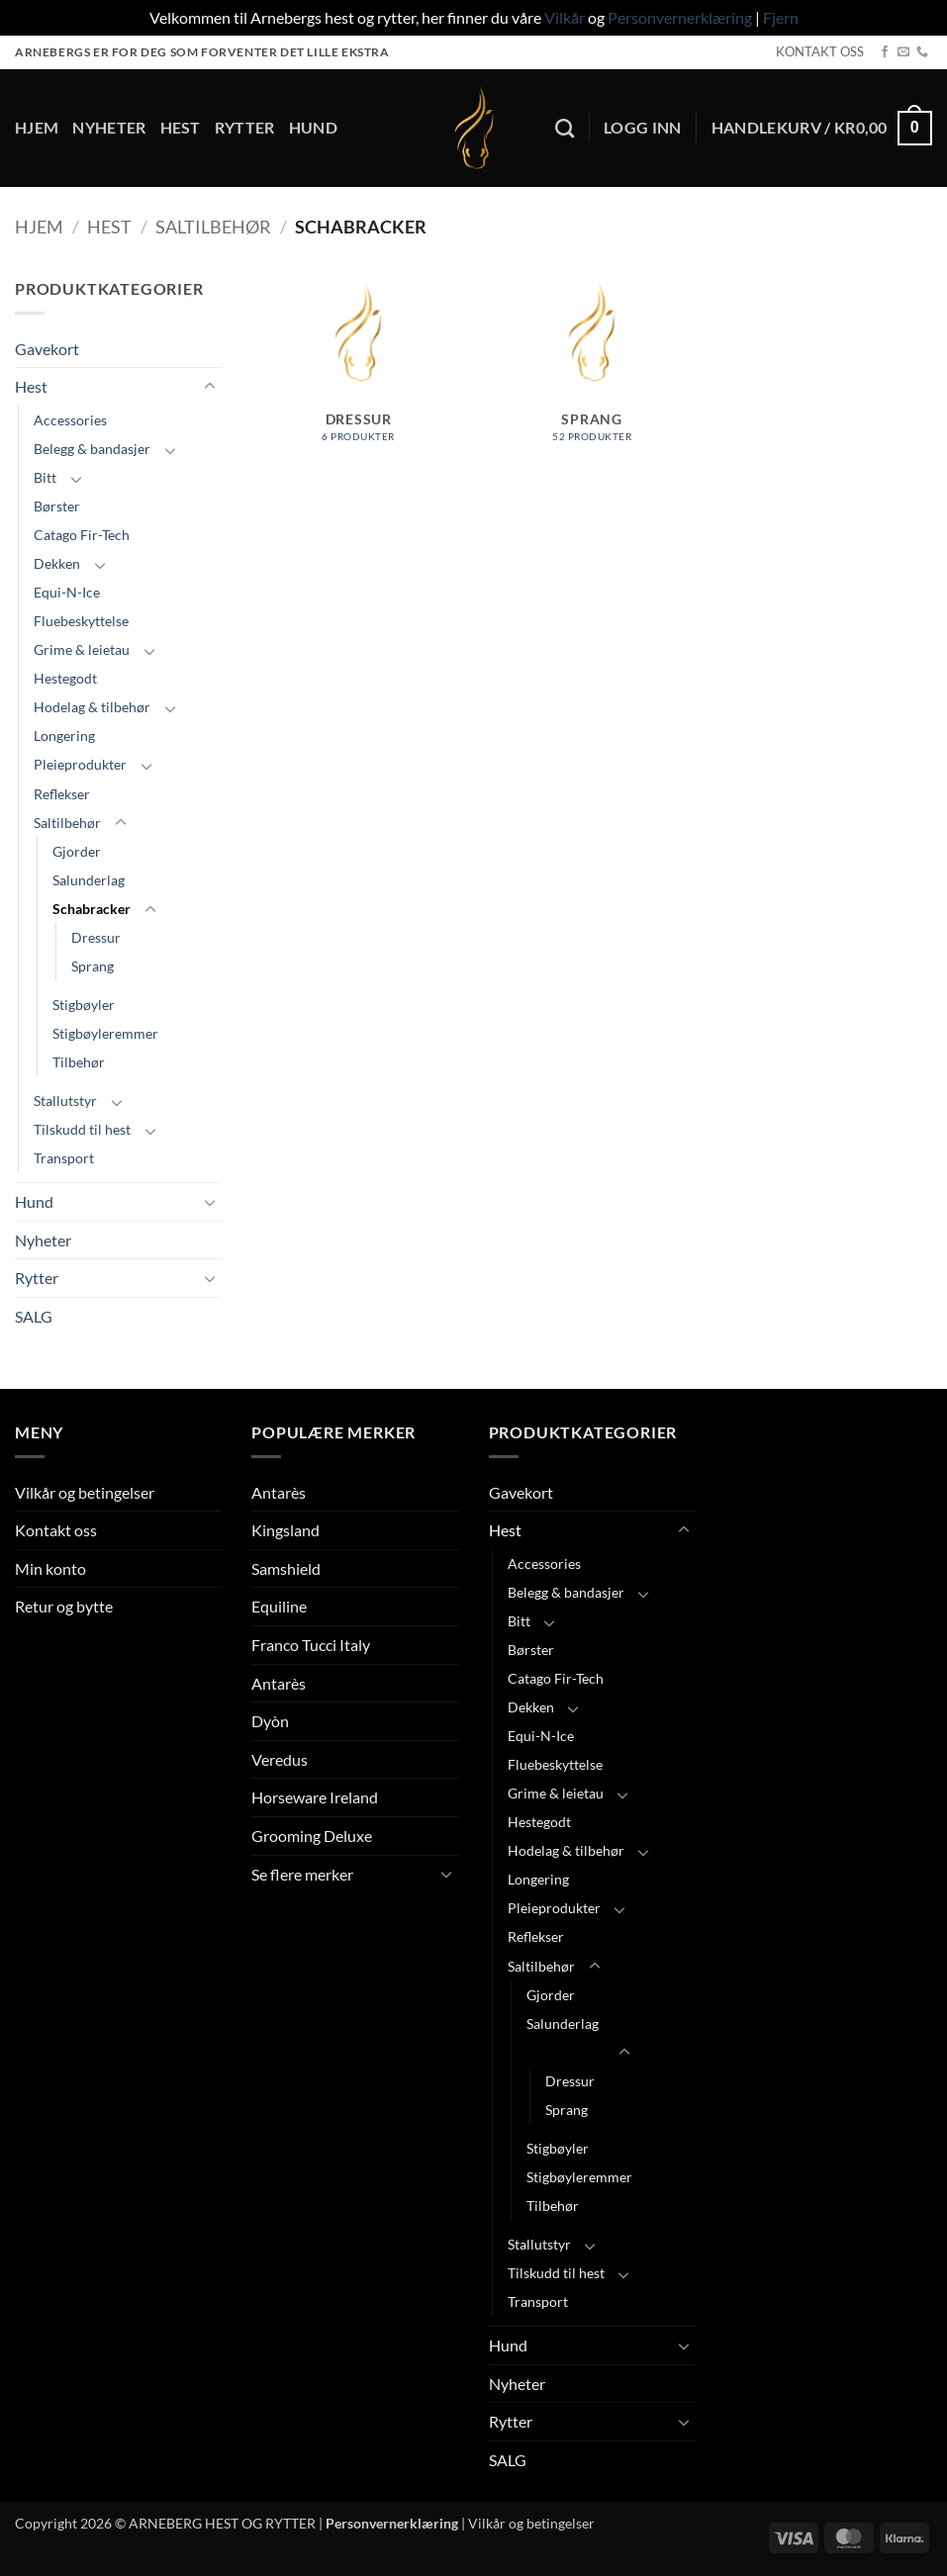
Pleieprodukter (80, 764)
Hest (180, 127)
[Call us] (922, 52)
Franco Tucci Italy (310, 1644)
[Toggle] (210, 387)
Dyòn (270, 1720)
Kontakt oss (56, 1529)
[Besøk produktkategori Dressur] (358, 383)
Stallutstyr (65, 1100)
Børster (57, 506)
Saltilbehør (213, 226)
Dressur (96, 937)
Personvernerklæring (680, 17)
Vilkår (564, 17)
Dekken (57, 563)
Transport (64, 1158)
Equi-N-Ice (67, 592)
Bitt (45, 477)
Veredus (279, 1759)
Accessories (70, 420)
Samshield (286, 1568)
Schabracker (91, 908)
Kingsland (285, 1529)
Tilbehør (78, 1062)
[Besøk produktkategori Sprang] (592, 383)
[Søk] (564, 128)
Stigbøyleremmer (105, 1033)
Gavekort (47, 348)
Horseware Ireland (314, 1797)
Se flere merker (302, 1874)
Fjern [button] (781, 17)
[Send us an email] (903, 52)
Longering (64, 735)
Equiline (279, 1606)
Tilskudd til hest (82, 1129)
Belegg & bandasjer (92, 448)
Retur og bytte (64, 1606)
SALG (33, 1316)
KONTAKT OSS (820, 51)
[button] (643, 127)
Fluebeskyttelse (81, 620)
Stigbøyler (83, 1004)
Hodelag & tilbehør (92, 706)
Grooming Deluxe (311, 1835)
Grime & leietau (82, 649)
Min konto (50, 1568)
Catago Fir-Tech (82, 534)
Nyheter (108, 127)
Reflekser (62, 793)
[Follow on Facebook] (885, 52)
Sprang (92, 966)
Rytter (245, 127)
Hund (313, 127)
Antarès (278, 1492)
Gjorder (76, 851)
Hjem (36, 127)
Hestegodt (65, 678)
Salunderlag (88, 880)
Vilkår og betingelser (84, 1492)
